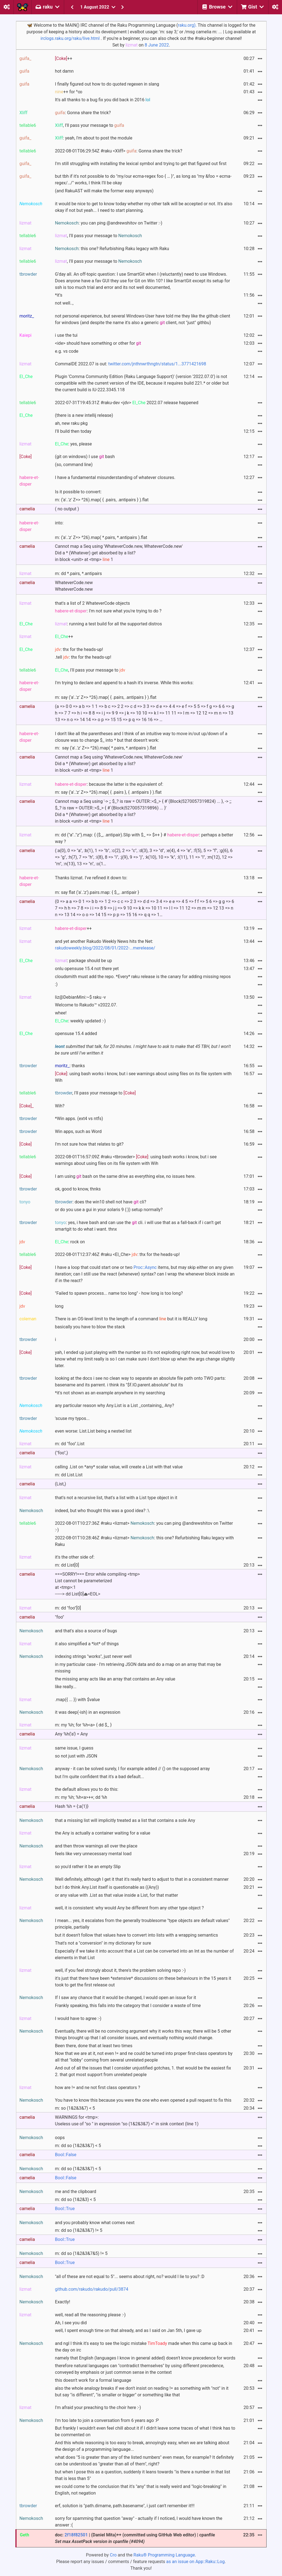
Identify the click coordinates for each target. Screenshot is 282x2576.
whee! (61, 1012)
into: (59, 522)
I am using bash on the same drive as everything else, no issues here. (125, 1176)
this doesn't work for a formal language (93, 2380)
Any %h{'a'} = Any (71, 1734)
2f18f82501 (76, 2534)
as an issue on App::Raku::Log (195, 2561)
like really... (66, 1686)
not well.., (64, 303)
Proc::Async (145, 1267)
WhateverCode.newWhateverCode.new (74, 586)
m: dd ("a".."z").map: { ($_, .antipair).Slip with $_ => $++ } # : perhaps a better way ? (144, 838)
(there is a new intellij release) (84, 415)
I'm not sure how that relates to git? (89, 1144)
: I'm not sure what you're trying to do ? (108, 611)
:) (56, 984)
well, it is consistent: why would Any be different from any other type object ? (129, 1907)
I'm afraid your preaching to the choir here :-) (98, 2407)
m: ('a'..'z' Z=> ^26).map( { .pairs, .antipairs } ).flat (102, 499)
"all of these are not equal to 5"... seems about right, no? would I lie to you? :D (130, 2276)
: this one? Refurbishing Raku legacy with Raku (112, 248)
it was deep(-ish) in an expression (87, 1712)
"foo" (59, 1617)
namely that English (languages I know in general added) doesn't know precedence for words (145, 2358)
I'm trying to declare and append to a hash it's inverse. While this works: (124, 682)
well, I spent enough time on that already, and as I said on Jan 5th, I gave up (128, 2330)
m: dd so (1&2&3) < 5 (75, 2199)
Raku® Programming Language (164, 2555)
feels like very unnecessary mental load (93, 1853)
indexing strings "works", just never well (93, 1656)
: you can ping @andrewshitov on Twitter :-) (108, 223)
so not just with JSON (76, 1756)
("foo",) (61, 1452)
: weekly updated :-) (80, 1020)
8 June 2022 (157, 45)
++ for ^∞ (68, 91)
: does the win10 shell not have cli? (100, 1201)
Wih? (59, 1105)
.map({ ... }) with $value (77, 1699)
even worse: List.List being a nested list (93, 1431)
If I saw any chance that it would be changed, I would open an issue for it (125, 1997)
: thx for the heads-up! (79, 649)
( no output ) (67, 508)
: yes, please (73, 444)
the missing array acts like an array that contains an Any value (115, 1679)
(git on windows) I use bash (85, 456)
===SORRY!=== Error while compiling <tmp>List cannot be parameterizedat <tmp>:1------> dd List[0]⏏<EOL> (97, 1584)
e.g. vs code (66, 351)
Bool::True (65, 2208)
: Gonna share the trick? (83, 112)
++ (63, 58)
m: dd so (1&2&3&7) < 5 (78, 2145)
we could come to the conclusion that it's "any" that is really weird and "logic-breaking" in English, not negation (140, 2490)
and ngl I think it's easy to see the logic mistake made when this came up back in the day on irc (143, 2347)
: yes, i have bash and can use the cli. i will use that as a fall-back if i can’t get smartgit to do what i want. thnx (138, 1226)
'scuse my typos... (72, 1418)
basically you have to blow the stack (90, 1326)
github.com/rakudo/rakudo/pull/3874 (91, 2289)
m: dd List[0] (67, 1565)
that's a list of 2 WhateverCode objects (92, 603)
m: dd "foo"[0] (68, 1608)
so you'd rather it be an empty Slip (88, 1866)
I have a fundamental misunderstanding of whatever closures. (115, 477)
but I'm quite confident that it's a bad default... (99, 1776)
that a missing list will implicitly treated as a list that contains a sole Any (125, 1820)
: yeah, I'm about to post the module (93, 138)
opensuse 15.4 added (76, 1033)
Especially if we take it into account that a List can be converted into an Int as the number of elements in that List (144, 1954)
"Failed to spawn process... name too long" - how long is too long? (119, 1293)
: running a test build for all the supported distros (108, 623)
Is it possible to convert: (78, 491)
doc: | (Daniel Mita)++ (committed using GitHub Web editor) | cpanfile (135, 2538)
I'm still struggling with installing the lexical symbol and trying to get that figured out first (141, 163)
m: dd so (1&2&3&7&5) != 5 (81, 2253)
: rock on (70, 1241)
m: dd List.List (69, 1474)
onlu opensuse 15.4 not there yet (87, 968)
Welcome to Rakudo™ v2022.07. (86, 1005)
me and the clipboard (75, 2191)
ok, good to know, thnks (78, 1189)
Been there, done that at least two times (93, 2045)
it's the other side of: (74, 1557)
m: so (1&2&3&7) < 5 (75, 2108)
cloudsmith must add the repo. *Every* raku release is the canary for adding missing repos (143, 976)
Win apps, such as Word (78, 1131)
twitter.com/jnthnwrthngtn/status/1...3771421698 (157, 363)
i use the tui (66, 335)
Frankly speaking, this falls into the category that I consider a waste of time (128, 2005)
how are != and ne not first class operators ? (97, 2087)
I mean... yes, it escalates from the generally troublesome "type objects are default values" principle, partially (142, 1924)
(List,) (60, 1484)
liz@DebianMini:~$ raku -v (80, 997)
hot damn (64, 71)
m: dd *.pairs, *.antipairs (78, 573)
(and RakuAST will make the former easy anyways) (104, 190)
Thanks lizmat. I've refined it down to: (91, 877)
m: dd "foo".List (70, 1443)
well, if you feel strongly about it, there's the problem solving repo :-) (120, 1970)
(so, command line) (74, 464)
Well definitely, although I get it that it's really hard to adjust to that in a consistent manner (142, 1879)
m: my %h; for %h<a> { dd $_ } (83, 1725)
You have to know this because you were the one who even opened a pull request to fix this (143, 2100)
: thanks (70, 1065)
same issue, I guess (74, 1748)
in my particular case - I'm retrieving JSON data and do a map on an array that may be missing (138, 1668)
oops (60, 2137)
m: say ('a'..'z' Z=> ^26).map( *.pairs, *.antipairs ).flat (105, 748)
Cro (113, 2555)
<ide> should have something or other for (98, 343)
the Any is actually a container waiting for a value (102, 1833)
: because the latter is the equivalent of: (109, 784)
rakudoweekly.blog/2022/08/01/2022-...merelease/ (105, 948)
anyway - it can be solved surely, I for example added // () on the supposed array (132, 1768)
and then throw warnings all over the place (96, 1846)
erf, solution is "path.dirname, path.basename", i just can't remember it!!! (125, 2505)
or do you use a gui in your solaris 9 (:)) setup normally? (109, 1209)
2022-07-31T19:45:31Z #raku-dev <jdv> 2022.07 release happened (127, 402)
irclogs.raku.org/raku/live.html (69, 38)
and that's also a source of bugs (86, 1630)
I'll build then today (73, 431)
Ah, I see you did (71, 2322)
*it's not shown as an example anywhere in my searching (110, 1392)
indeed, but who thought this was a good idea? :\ (102, 1510)
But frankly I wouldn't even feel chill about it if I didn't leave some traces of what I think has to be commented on (145, 2431)
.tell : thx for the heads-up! (83, 657)
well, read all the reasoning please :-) (90, 2314)
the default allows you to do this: (86, 1789)
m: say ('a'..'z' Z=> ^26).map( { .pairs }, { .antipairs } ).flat (108, 792)
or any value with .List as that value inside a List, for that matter (116, 1895)
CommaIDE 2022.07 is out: (130, 363)
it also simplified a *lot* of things (87, 1643)
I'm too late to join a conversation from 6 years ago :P (107, 2420)
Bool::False (66, 2154)
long (59, 1306)
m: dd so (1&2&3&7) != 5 (78, 2230)
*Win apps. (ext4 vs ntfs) (79, 1118)
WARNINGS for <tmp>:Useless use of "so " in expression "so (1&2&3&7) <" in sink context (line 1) (127, 2120)
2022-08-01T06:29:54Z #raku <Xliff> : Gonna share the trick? (118, 151)
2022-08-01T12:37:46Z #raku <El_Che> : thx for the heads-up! (117, 1254)
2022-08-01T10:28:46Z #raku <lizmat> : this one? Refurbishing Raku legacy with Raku (144, 1541)
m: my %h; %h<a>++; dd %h (81, 1797)
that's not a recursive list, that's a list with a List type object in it (116, 1497)
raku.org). (187, 25)
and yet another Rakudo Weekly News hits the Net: (105, 945)
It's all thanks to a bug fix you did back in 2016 (102, 99)
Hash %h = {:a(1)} (72, 1806)
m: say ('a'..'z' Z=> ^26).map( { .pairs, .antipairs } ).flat (105, 697)
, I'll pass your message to (89, 125)
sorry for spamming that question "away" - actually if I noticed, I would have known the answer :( (139, 2522)
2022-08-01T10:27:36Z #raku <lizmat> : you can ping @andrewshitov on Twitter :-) (144, 1526)
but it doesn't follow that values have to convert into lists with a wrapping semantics (136, 1935)
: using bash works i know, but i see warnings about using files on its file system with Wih (143, 1077)
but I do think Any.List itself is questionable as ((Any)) (107, 1887)
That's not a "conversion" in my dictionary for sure (103, 1943)
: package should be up (83, 960)
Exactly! (62, 2301)
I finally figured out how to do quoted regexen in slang (107, 84)
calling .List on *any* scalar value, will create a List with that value (119, 1466)
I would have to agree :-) (78, 2018)
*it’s (59, 295)
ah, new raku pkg (71, 423)
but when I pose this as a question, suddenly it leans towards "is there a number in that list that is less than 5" (142, 2475)
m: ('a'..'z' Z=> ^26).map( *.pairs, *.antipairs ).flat (101, 537)
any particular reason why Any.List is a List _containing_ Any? (114, 1405)
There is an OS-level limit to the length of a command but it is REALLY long (131, 1318)
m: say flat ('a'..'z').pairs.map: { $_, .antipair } (97, 892)
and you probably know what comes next (95, 2222)
